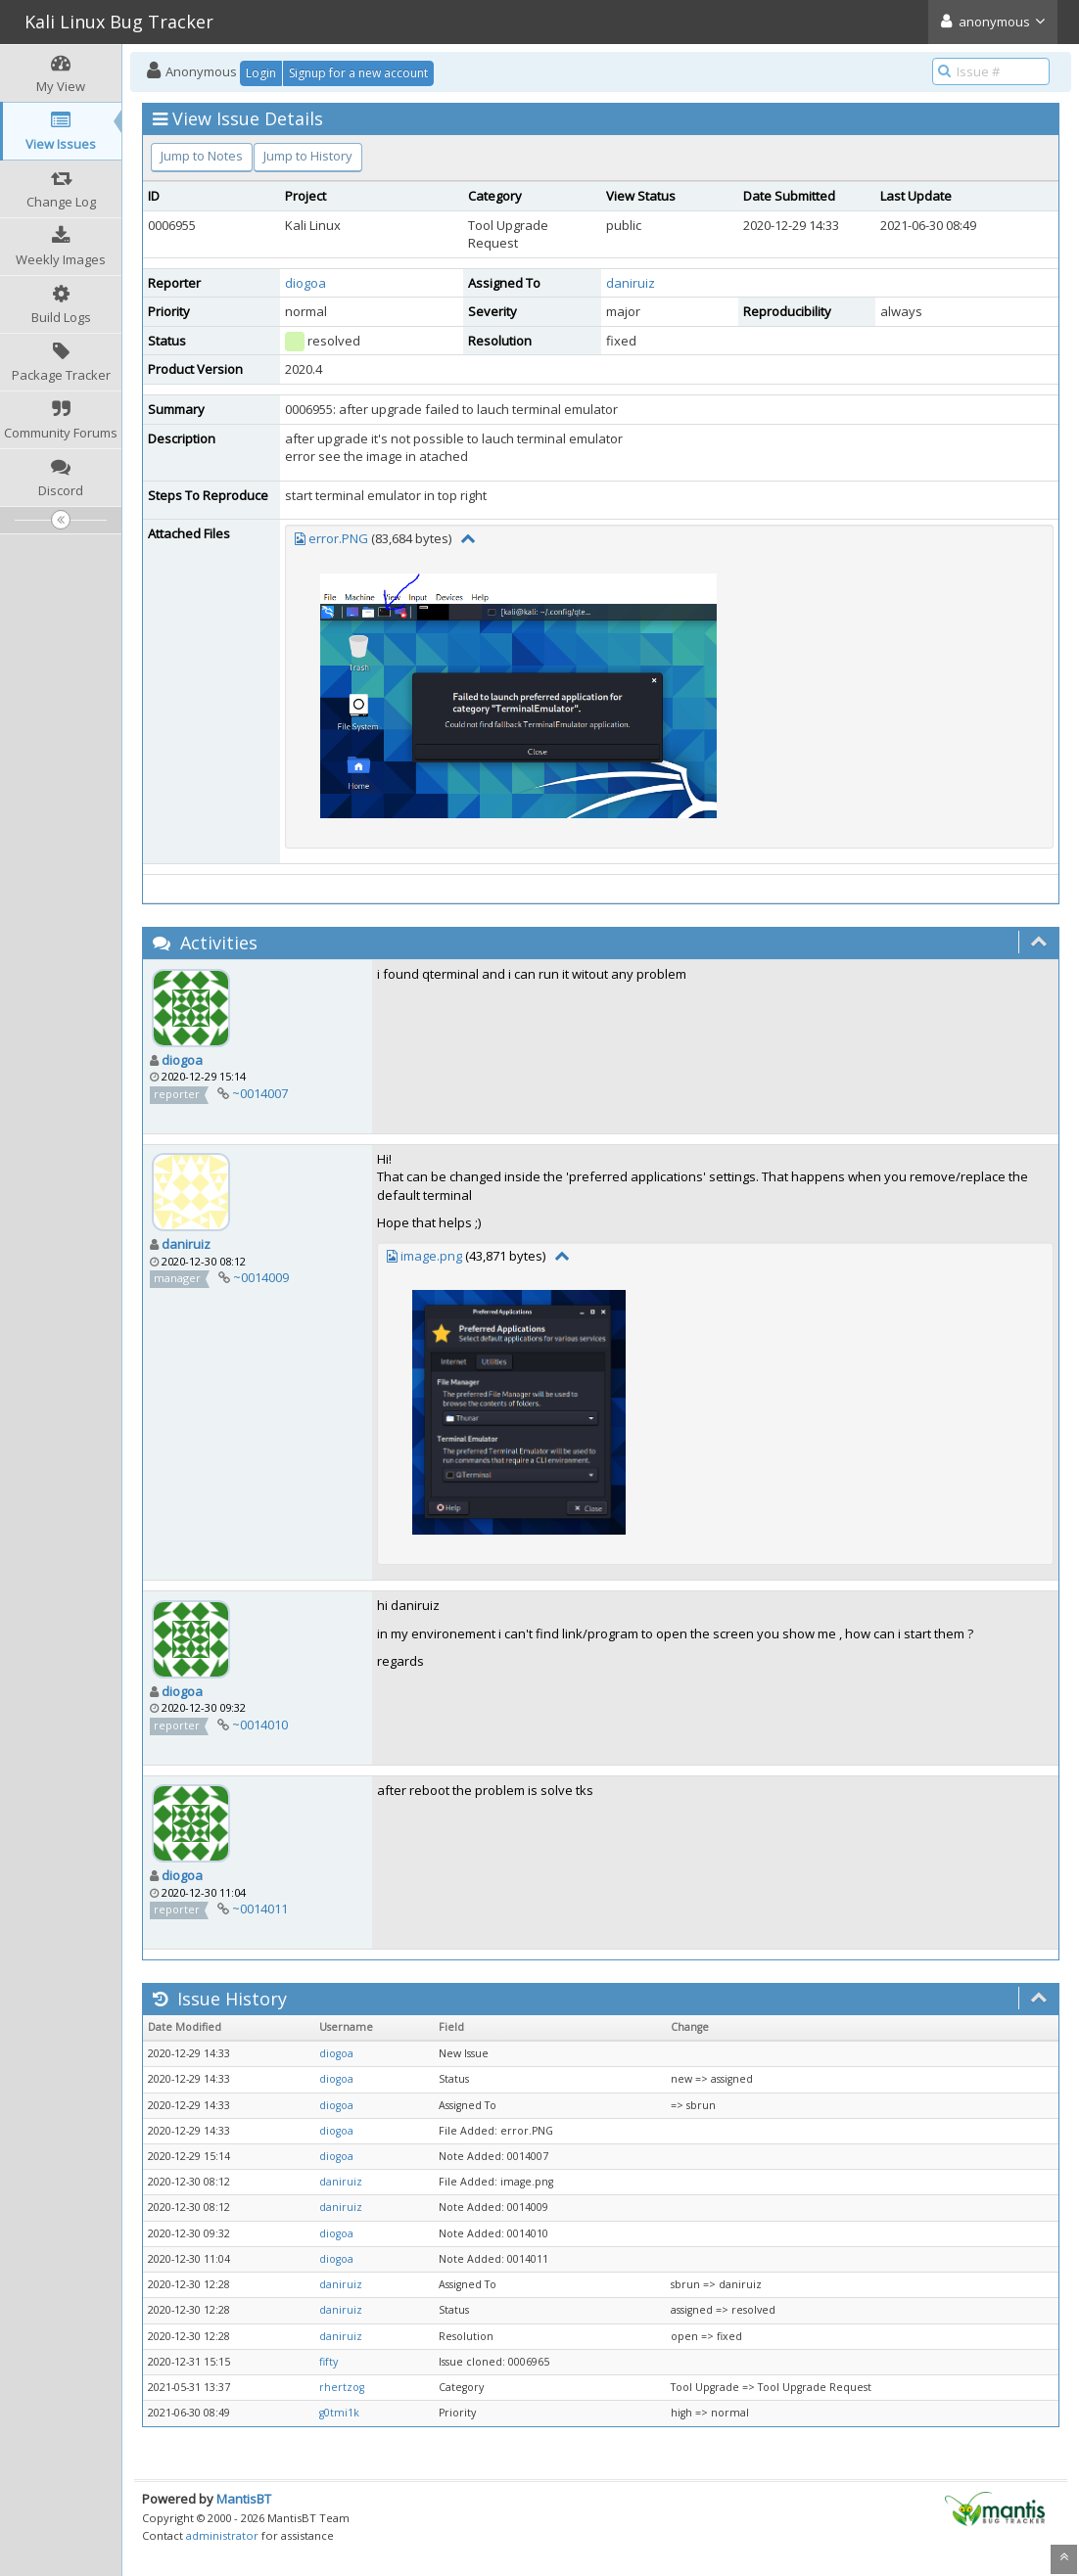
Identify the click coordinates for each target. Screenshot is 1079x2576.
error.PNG (338, 538)
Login (261, 73)
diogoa (305, 283)
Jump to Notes (202, 155)
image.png (431, 1256)
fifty (328, 2362)
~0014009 (261, 1277)
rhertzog (341, 2387)
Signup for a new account (358, 73)
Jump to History (307, 155)
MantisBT (243, 2498)
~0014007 (260, 1093)
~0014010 (260, 1724)
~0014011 (260, 1908)
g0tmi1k (339, 2412)
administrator (222, 2535)
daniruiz (630, 283)
